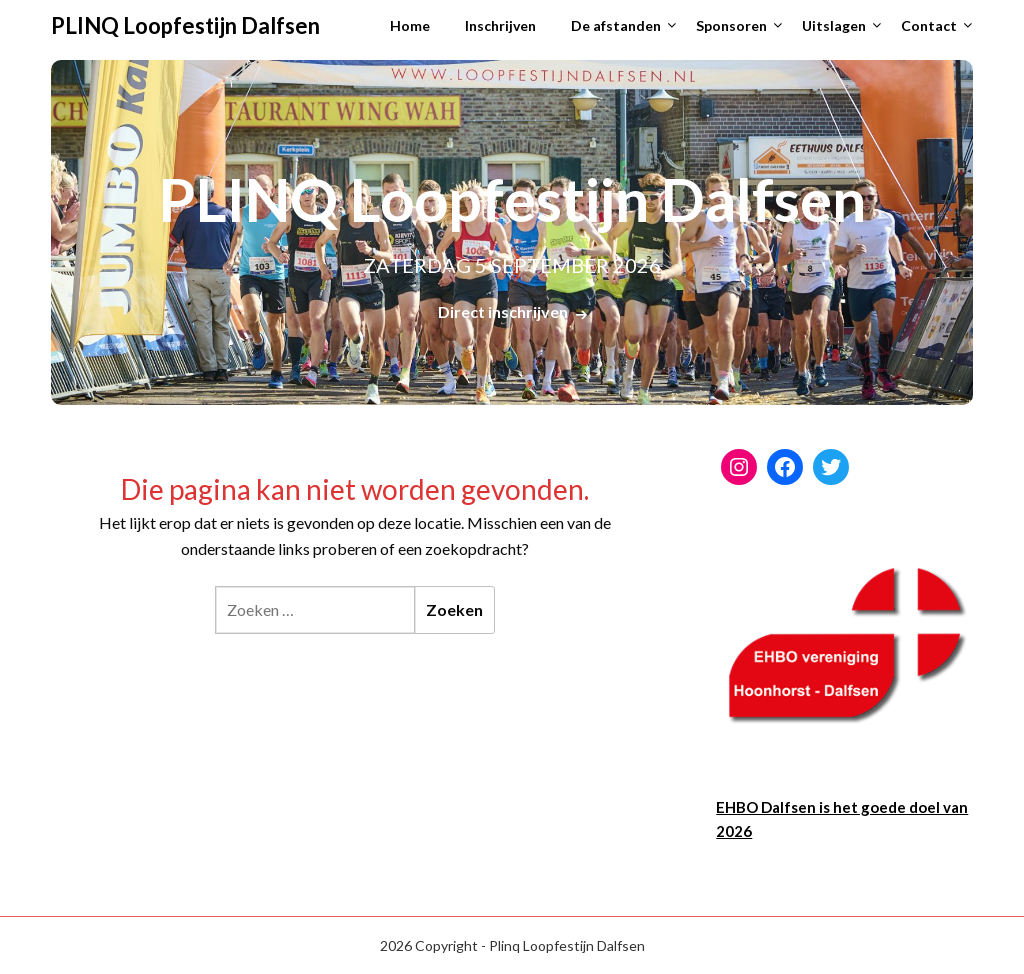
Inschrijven (500, 25)
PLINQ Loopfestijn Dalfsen (185, 25)
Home (410, 25)
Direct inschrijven (503, 311)
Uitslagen (834, 25)
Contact (929, 25)
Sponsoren (731, 25)
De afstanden (616, 25)
